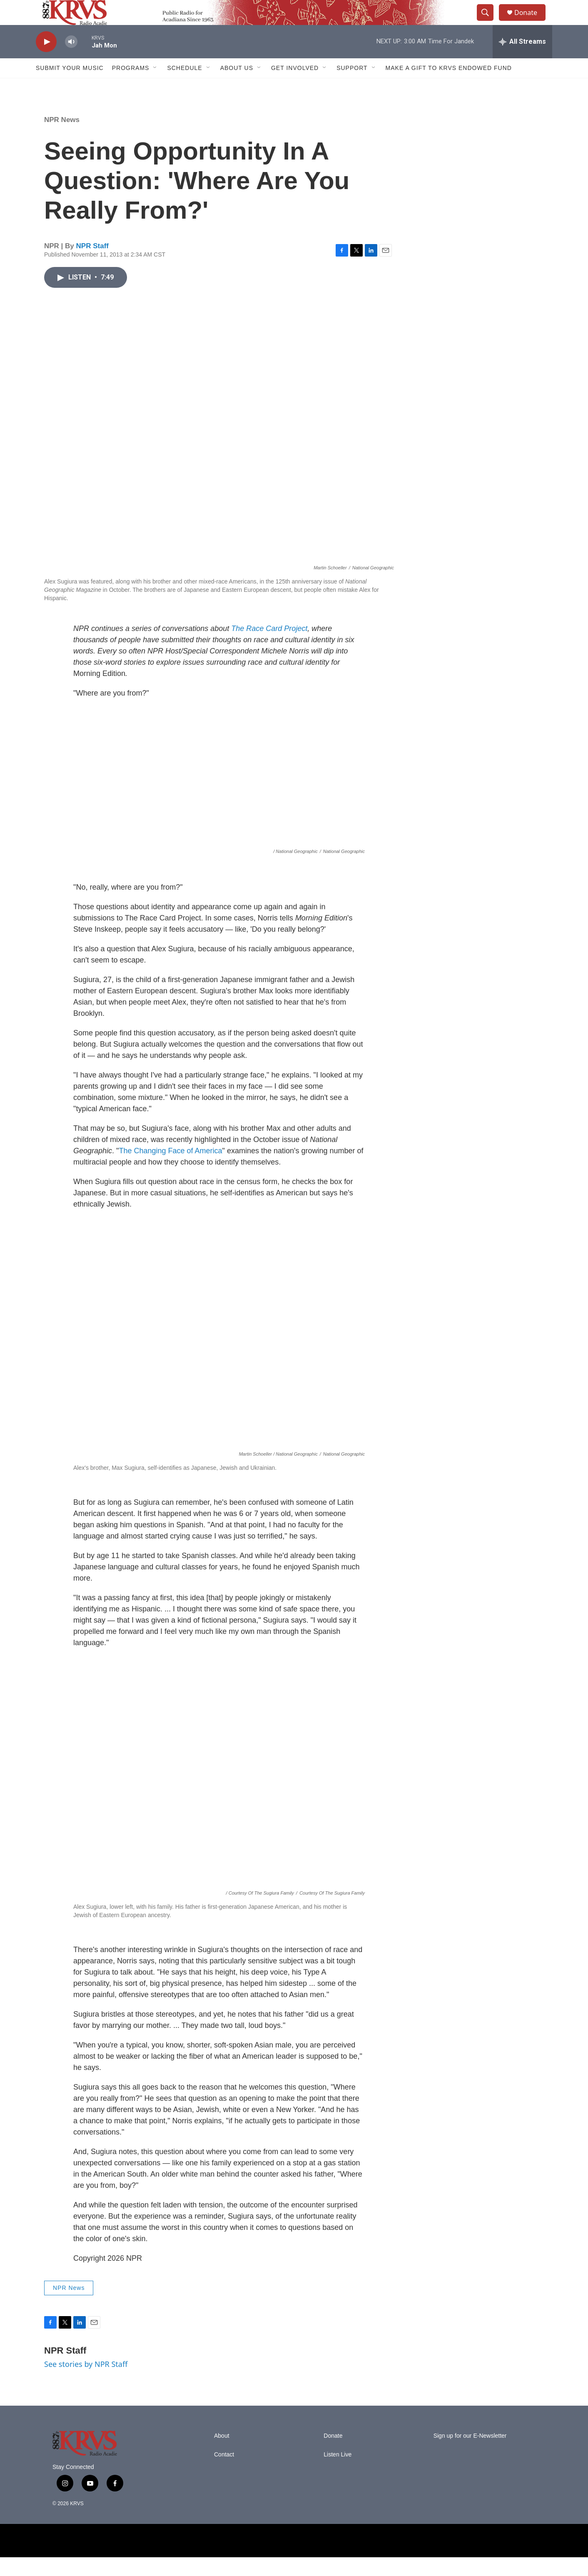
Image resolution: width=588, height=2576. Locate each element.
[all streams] (522, 60)
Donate (531, 21)
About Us (236, 86)
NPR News (62, 138)
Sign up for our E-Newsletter (470, 2454)
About (221, 2454)
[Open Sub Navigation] (155, 86)
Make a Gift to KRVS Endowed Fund (449, 86)
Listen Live (337, 2473)
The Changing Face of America (170, 1169)
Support (351, 86)
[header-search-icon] (489, 22)
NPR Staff (92, 265)
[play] (46, 60)
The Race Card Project (269, 647)
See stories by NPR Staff (85, 2383)
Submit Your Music (70, 86)
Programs (130, 86)
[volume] (71, 60)
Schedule (184, 86)
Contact (224, 2473)
